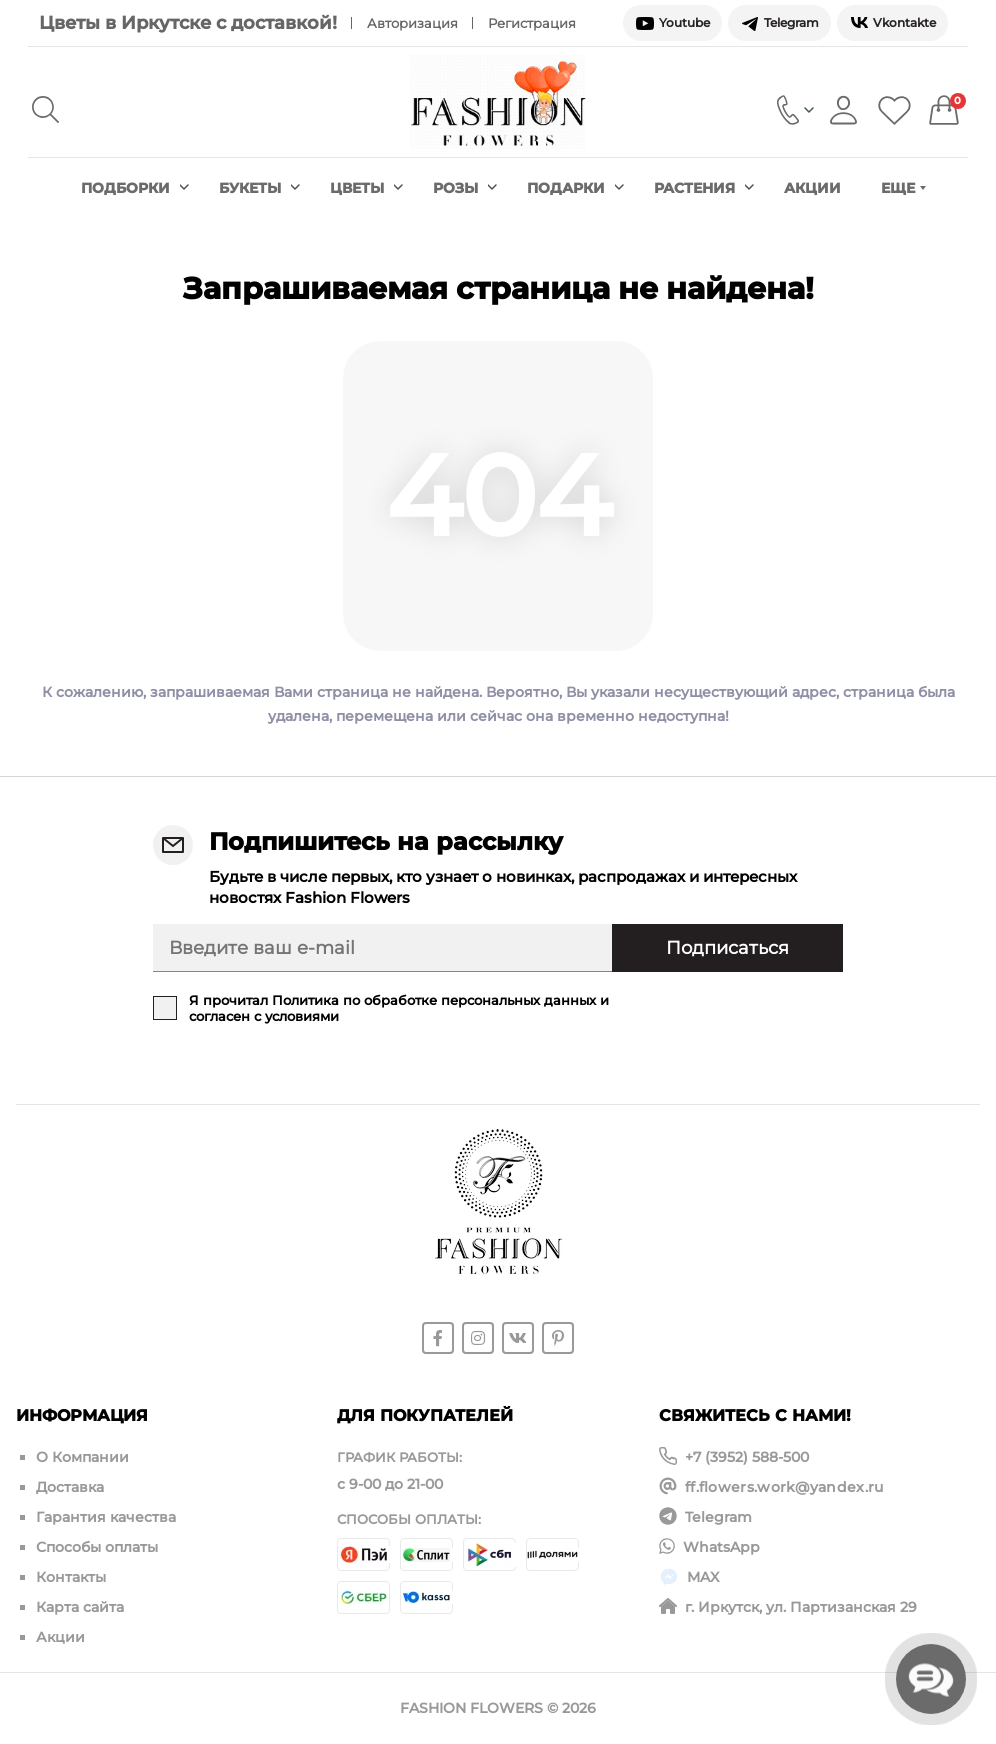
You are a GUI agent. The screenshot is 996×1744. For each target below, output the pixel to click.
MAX (703, 1577)
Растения (704, 188)
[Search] (45, 109)
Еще (903, 188)
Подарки (575, 188)
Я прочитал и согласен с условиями (399, 1008)
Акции (812, 188)
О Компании (82, 1457)
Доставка (70, 1487)
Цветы (366, 188)
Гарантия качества (106, 1517)
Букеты (259, 188)
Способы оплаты (97, 1547)
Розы (465, 188)
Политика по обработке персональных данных (434, 1000)
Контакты (71, 1577)
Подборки (135, 188)
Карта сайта (80, 1607)
